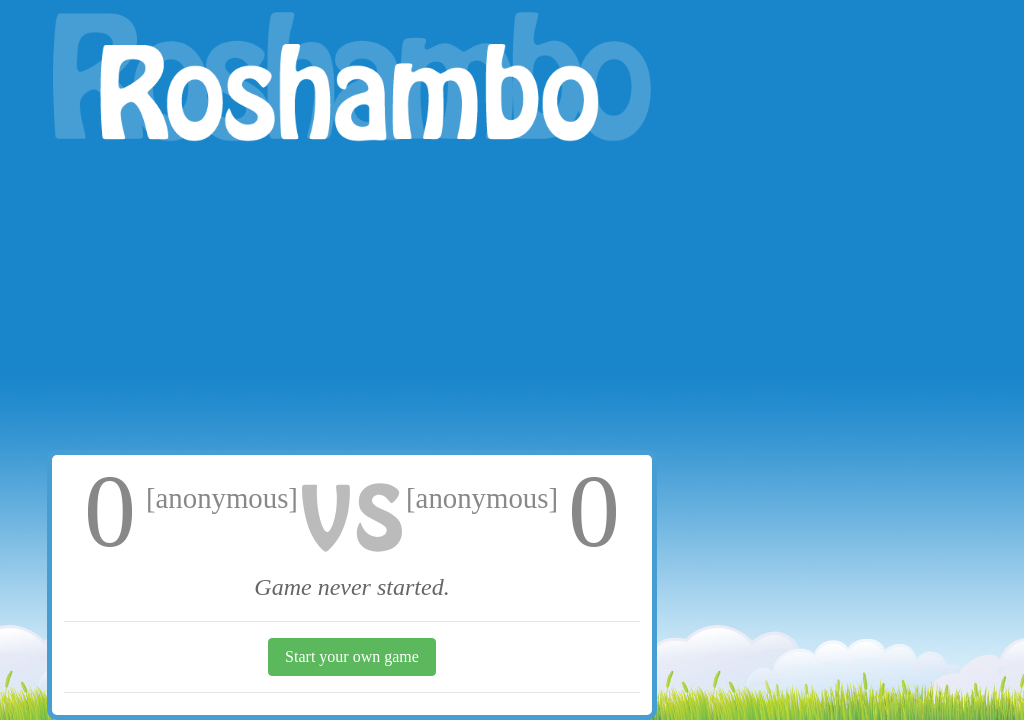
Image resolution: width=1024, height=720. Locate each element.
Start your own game (352, 656)
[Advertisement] (352, 300)
